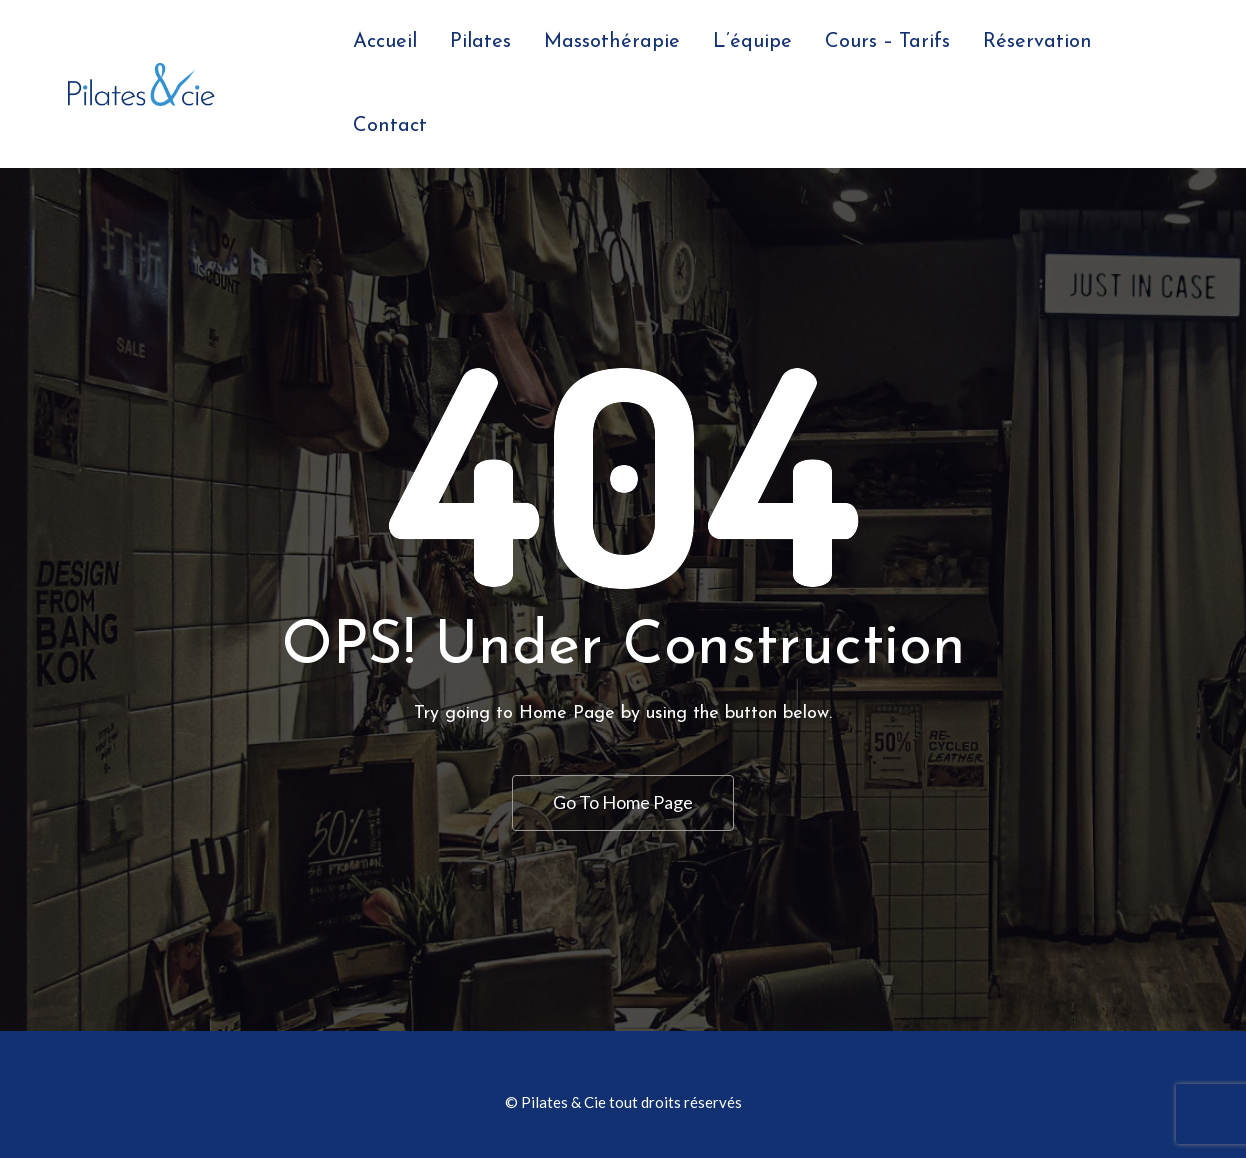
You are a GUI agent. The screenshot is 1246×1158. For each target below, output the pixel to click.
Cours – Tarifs (887, 42)
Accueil (385, 42)
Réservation (1037, 42)
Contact (390, 126)
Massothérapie (612, 42)
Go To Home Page (623, 802)
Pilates (480, 42)
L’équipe (752, 42)
